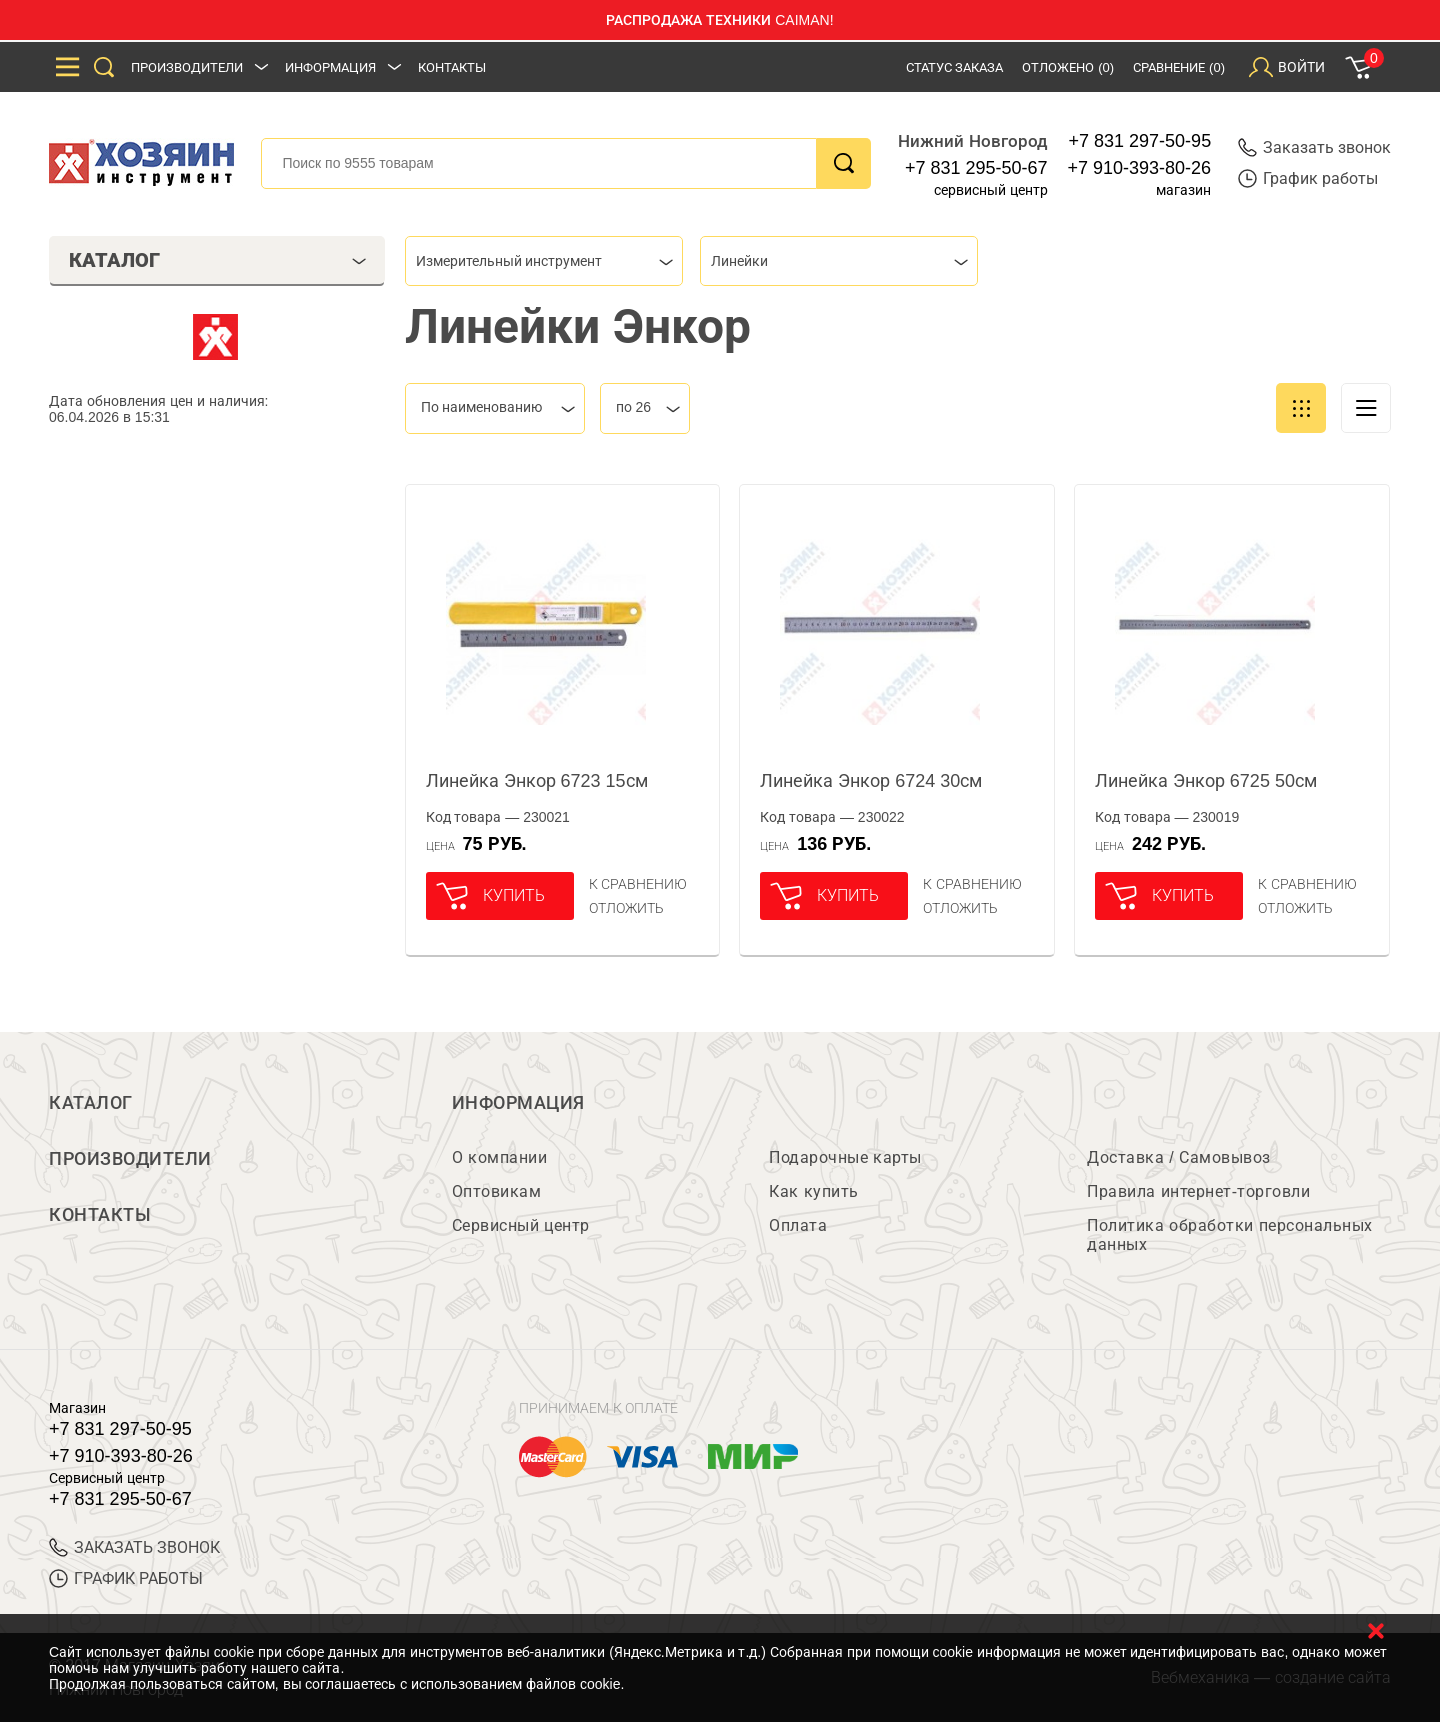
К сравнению (638, 884)
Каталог (91, 1103)
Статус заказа (955, 67)
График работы (1308, 178)
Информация (330, 67)
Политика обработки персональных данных (1229, 1235)
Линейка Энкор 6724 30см (871, 781)
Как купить (813, 1191)
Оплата (798, 1225)
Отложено (1068, 67)
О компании (499, 1157)
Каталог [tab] (217, 260)
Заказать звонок (1314, 147)
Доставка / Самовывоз (1178, 1157)
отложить (626, 908)
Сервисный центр (521, 1225)
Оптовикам (497, 1191)
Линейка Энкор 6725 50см (1206, 781)
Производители (187, 67)
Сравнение (1179, 67)
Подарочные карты (845, 1157)
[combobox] (544, 261)
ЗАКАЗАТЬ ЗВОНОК (134, 1547)
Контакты (452, 67)
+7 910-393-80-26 (1140, 168)
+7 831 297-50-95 (1140, 141)
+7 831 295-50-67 (976, 168)
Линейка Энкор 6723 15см (537, 781)
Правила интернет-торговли (1198, 1191)
